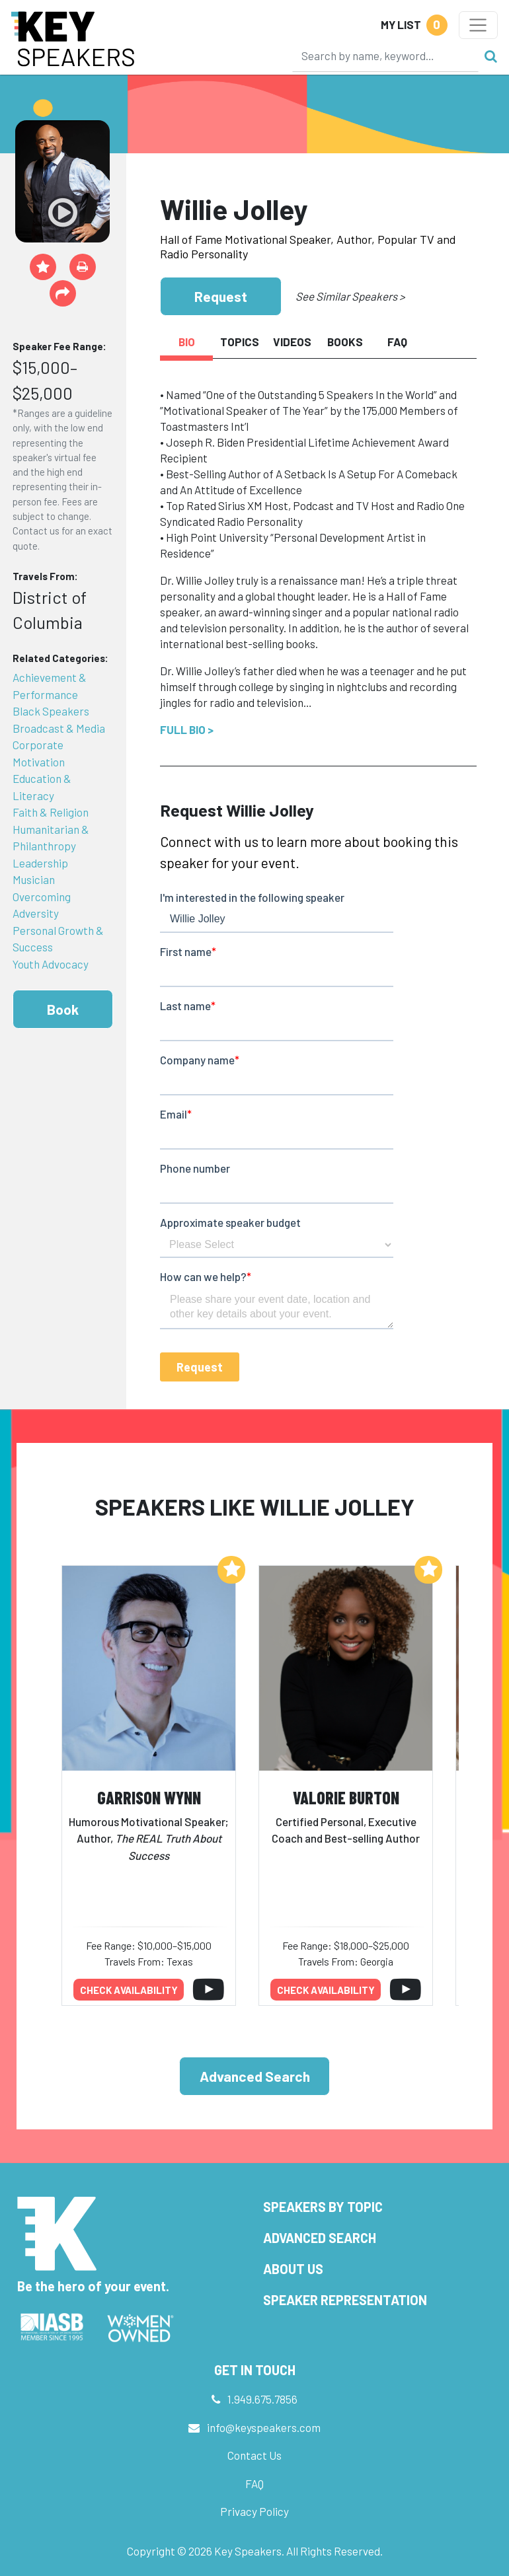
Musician (34, 879)
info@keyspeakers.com (264, 2427)
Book (63, 1009)
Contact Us (254, 2455)
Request (220, 296)
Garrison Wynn (149, 1797)
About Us (293, 2269)
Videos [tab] (292, 341)
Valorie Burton (346, 1797)
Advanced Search (255, 2076)
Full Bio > (187, 729)
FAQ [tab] (397, 341)
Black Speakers (51, 711)
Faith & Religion (51, 812)
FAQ (254, 2483)
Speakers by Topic (323, 2207)
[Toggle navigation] (478, 25)
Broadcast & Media (59, 728)
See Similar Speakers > (350, 296)
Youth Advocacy (51, 964)
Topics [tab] (239, 341)
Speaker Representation (345, 2300)
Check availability (129, 1990)
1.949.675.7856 (262, 2399)
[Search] (385, 55)
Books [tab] (345, 341)
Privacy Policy (254, 2511)
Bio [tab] (186, 341)
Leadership (40, 862)
